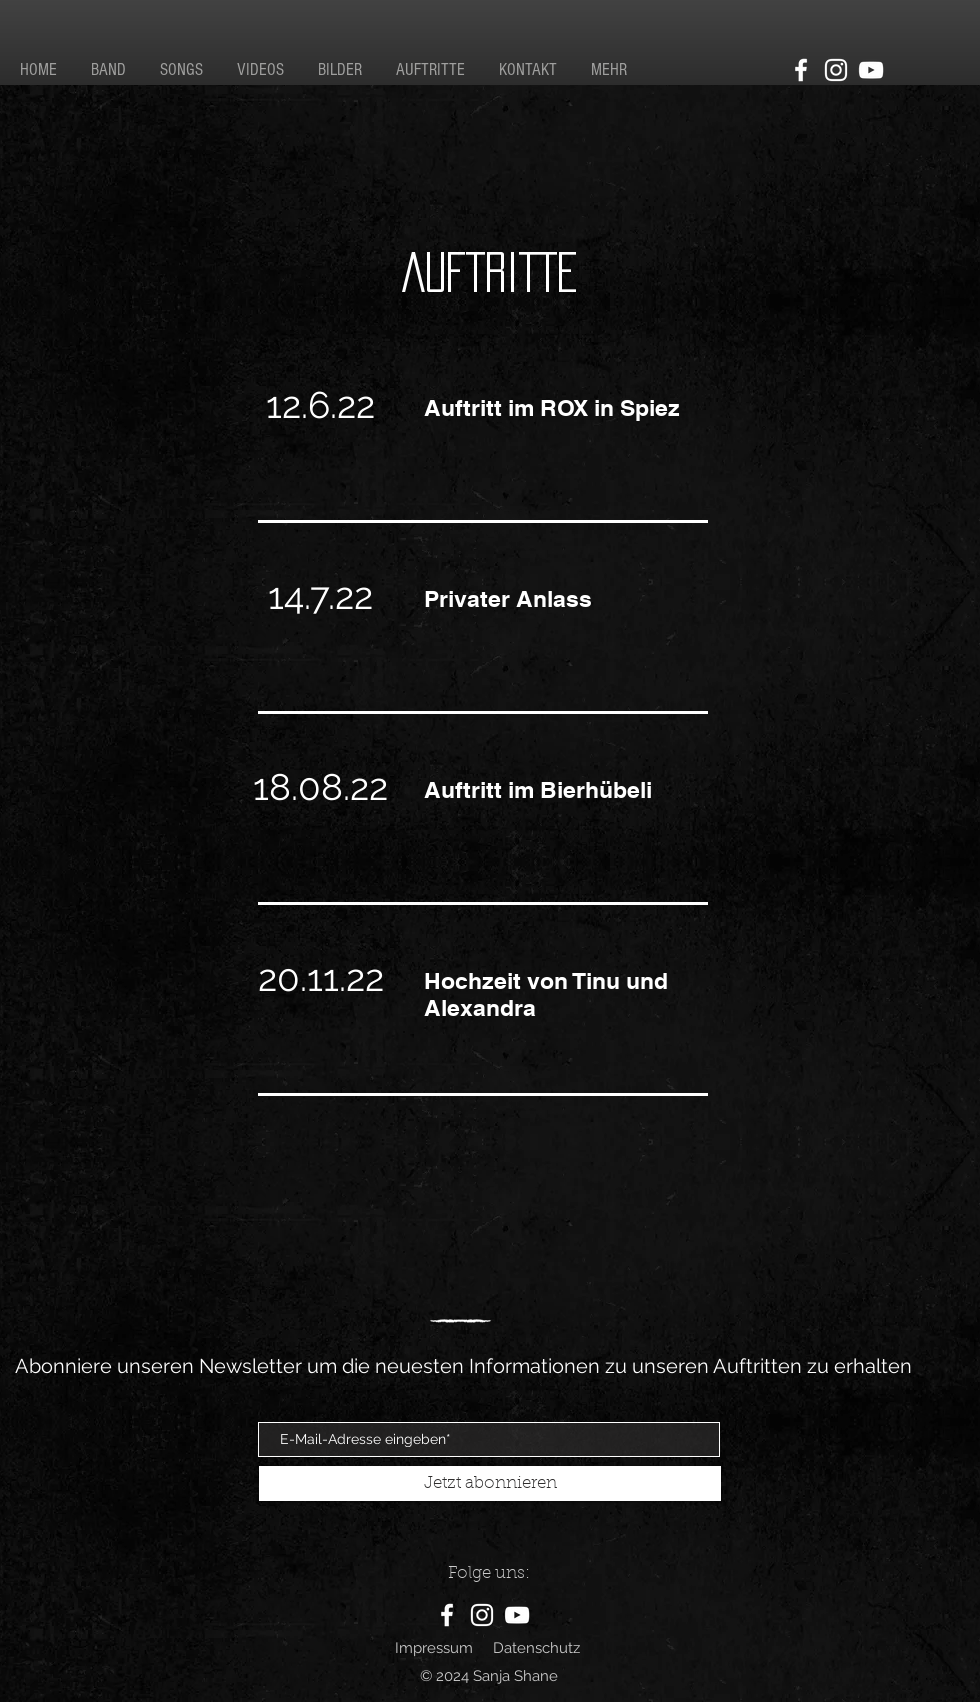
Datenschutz (536, 1648)
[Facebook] (801, 70)
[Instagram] (836, 70)
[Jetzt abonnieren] (490, 1483)
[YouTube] (871, 70)
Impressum (434, 1648)
